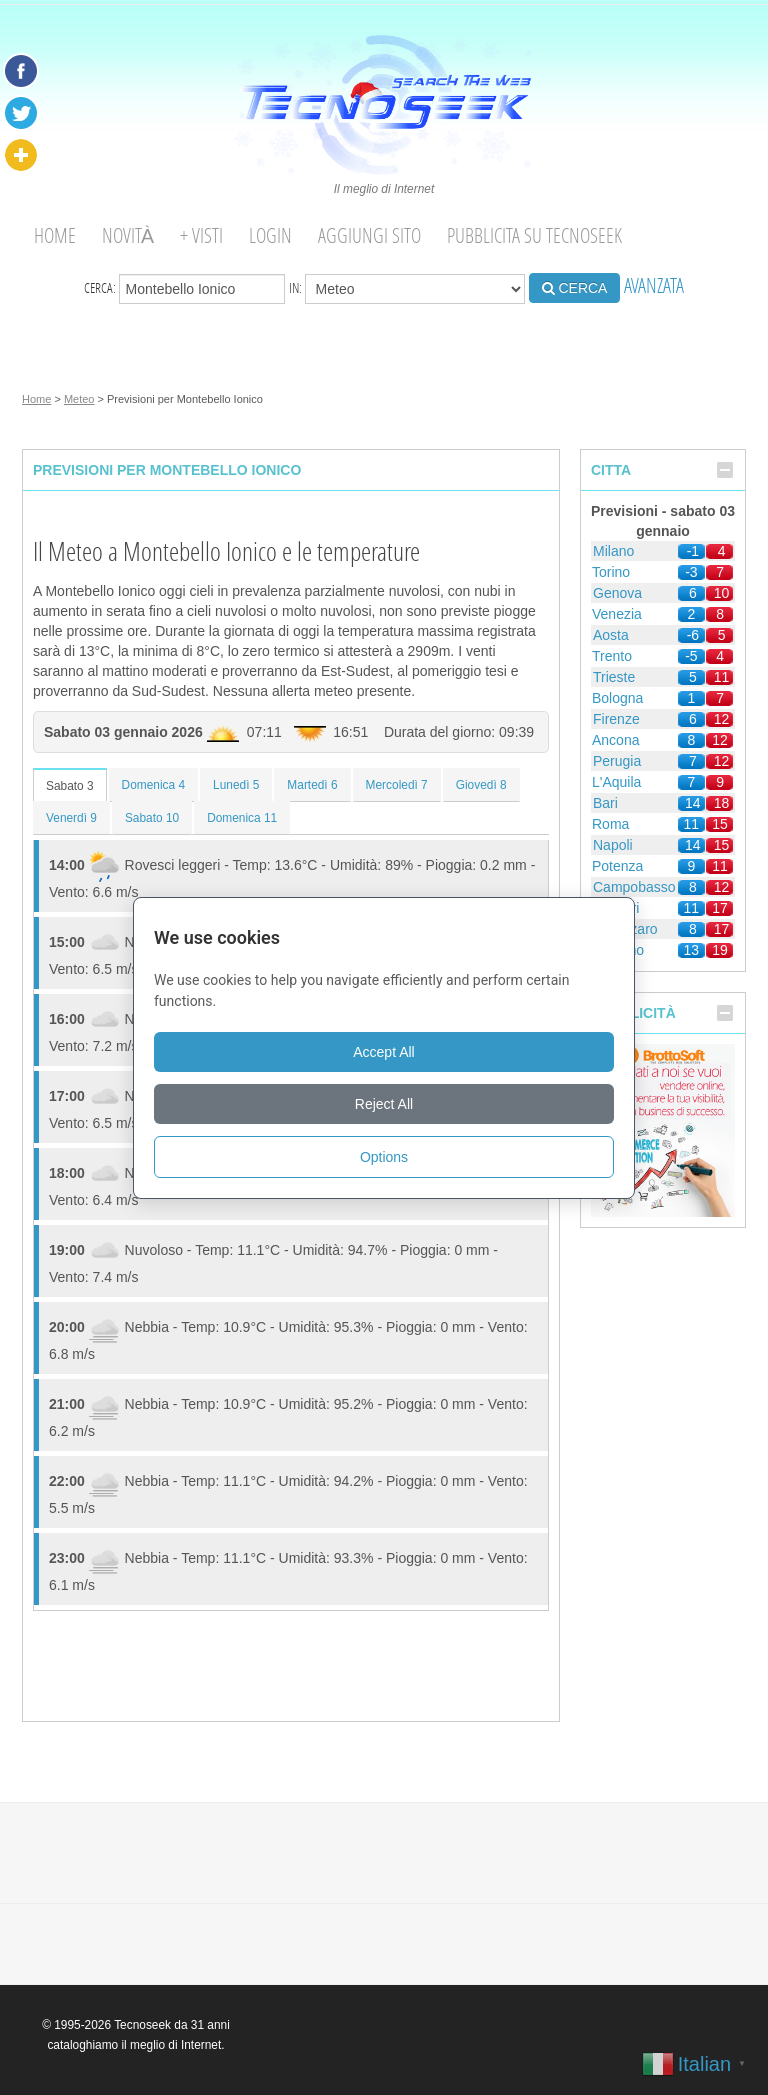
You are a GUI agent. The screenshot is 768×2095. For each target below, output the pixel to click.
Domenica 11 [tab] (242, 818)
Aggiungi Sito (369, 235)
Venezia (617, 614)
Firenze (616, 719)
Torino (611, 572)
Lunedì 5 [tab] (236, 785)
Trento (612, 656)
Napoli (613, 845)
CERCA (575, 288)
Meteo (79, 399)
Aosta (611, 635)
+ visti (201, 235)
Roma (610, 824)
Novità (128, 235)
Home (55, 235)
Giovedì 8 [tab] (481, 785)
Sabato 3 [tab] (70, 786)
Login (270, 235)
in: (407, 289)
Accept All (383, 1052)
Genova (617, 593)
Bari (605, 803)
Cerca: (184, 289)
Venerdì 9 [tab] (71, 818)
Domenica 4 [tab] (153, 785)
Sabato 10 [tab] (152, 818)
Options (384, 1157)
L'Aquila (616, 782)
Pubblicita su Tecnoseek (534, 235)
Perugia (617, 761)
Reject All (384, 1104)
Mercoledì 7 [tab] (397, 785)
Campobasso (634, 887)
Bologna (617, 698)
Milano (613, 551)
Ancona (615, 740)
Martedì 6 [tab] (312, 785)
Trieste (614, 677)
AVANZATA (654, 285)
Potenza (617, 866)
